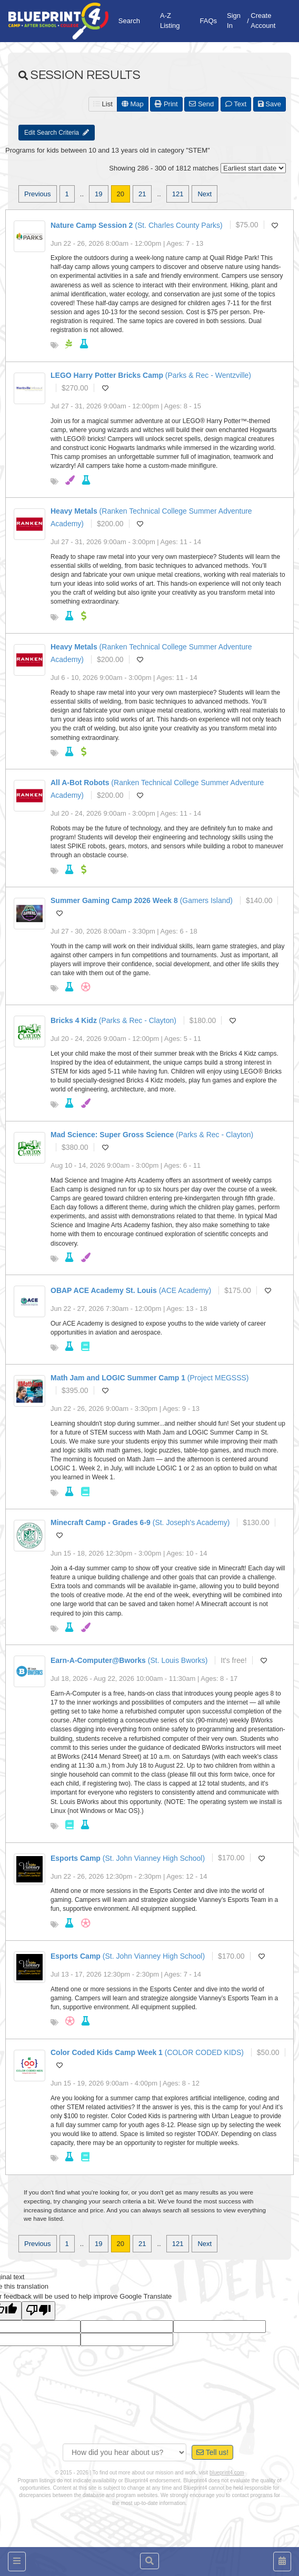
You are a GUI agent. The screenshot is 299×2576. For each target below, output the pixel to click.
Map (133, 104)
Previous (37, 194)
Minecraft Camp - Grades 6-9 (101, 1522)
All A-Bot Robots (80, 782)
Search (129, 21)
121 (178, 194)
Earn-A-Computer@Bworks (98, 1660)
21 (142, 194)
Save (269, 104)
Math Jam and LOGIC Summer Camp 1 (118, 1378)
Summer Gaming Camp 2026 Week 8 (114, 900)
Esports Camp (76, 1857)
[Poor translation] (38, 2310)
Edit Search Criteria (56, 132)
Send (201, 104)
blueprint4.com (227, 2472)
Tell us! (212, 2452)
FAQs (208, 21)
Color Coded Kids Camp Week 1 (107, 2052)
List (103, 104)
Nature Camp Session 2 (92, 224)
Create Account (263, 20)
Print (166, 104)
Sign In (234, 20)
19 (98, 194)
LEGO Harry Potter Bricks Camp (107, 375)
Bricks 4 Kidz (74, 1020)
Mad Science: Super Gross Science (112, 1134)
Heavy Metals (74, 511)
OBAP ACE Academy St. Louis (104, 1290)
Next (204, 194)
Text (235, 104)
